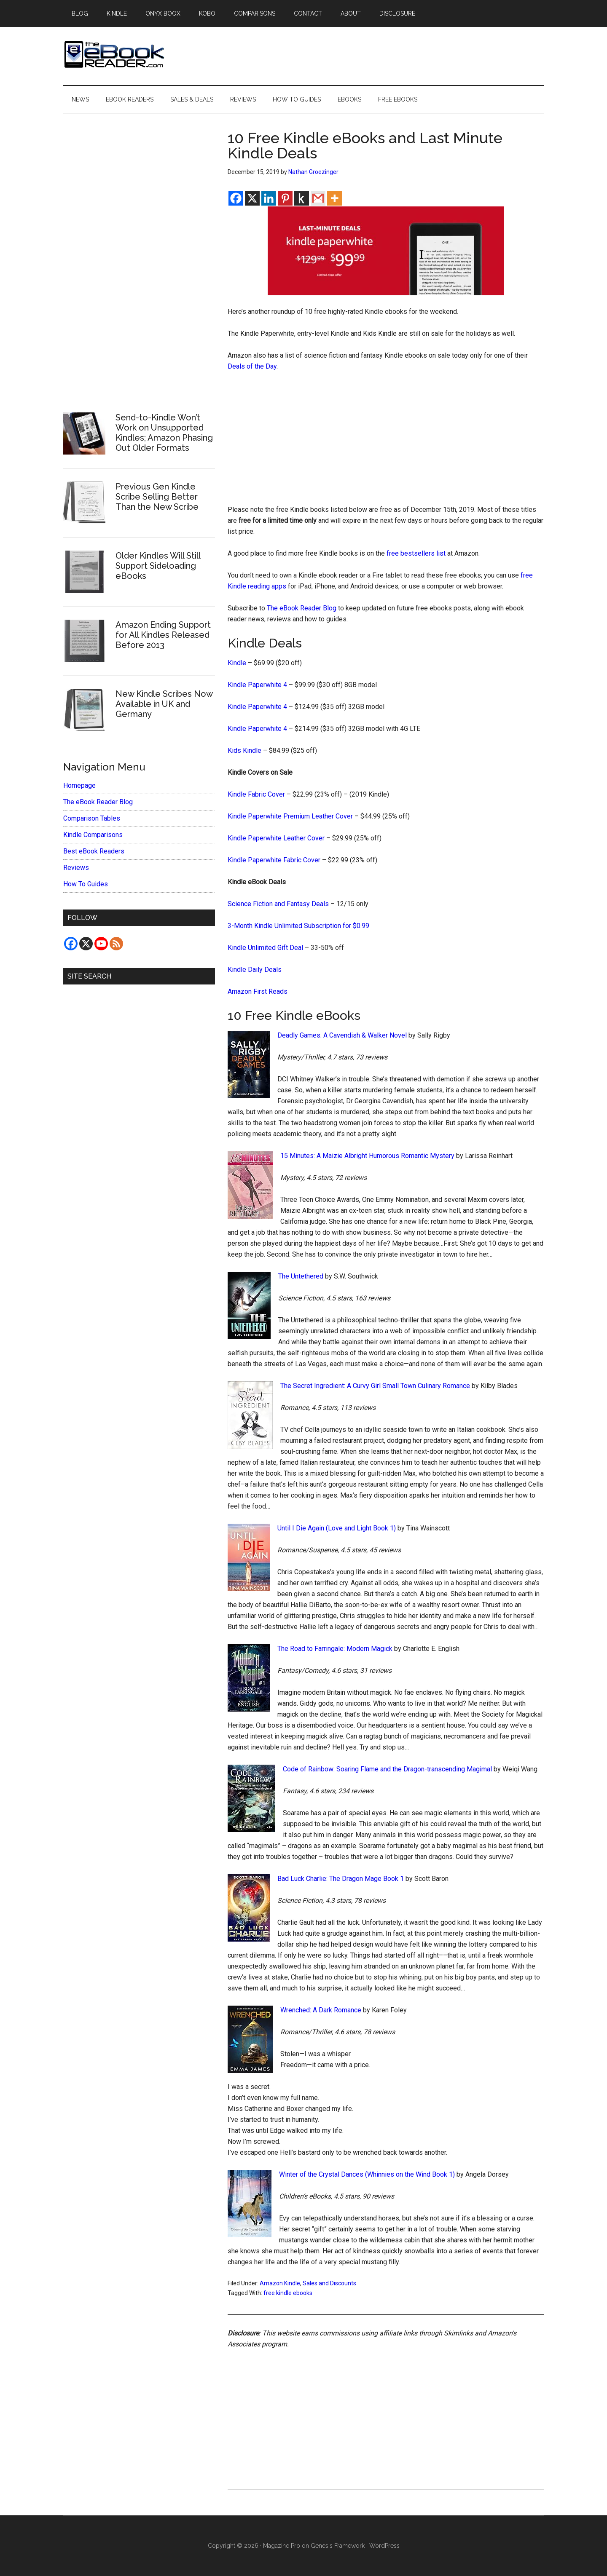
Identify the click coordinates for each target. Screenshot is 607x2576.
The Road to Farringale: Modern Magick (334, 1649)
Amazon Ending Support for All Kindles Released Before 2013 (163, 635)
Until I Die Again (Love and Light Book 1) (336, 1528)
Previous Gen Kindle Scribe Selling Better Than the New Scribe (157, 496)
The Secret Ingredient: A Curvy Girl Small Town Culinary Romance (375, 1386)
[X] (252, 198)
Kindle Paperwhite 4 (257, 685)
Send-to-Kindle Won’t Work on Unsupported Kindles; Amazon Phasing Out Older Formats (164, 432)
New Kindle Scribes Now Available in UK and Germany (163, 704)
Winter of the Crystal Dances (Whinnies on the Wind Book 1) (367, 2174)
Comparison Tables (91, 818)
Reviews (76, 868)
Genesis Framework (338, 2545)
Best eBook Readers (93, 851)
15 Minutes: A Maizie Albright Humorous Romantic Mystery (367, 1156)
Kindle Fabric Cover (256, 794)
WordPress (384, 2545)
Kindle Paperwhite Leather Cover (276, 838)
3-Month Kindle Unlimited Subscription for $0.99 (298, 926)
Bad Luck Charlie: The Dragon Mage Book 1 (340, 1879)
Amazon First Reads (257, 991)
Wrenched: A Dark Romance (320, 2010)
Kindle (237, 663)
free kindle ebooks (287, 2293)
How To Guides (85, 884)
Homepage (79, 785)
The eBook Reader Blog (301, 608)
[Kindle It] (301, 198)
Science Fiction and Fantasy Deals (278, 904)
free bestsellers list (416, 553)
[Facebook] (235, 198)
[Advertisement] (386, 442)
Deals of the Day (252, 366)
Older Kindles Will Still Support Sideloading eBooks (157, 566)
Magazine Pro (281, 2545)
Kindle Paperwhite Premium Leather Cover (290, 816)
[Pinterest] (285, 198)
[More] (334, 198)
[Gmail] (318, 198)
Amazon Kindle (280, 2283)
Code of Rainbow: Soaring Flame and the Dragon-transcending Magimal (387, 1769)
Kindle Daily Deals (255, 970)
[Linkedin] (268, 198)
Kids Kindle (244, 750)
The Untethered (300, 1276)
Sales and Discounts (329, 2283)
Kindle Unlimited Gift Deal (265, 948)
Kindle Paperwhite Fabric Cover (274, 860)
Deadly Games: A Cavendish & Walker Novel (342, 1035)
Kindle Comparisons (93, 835)
